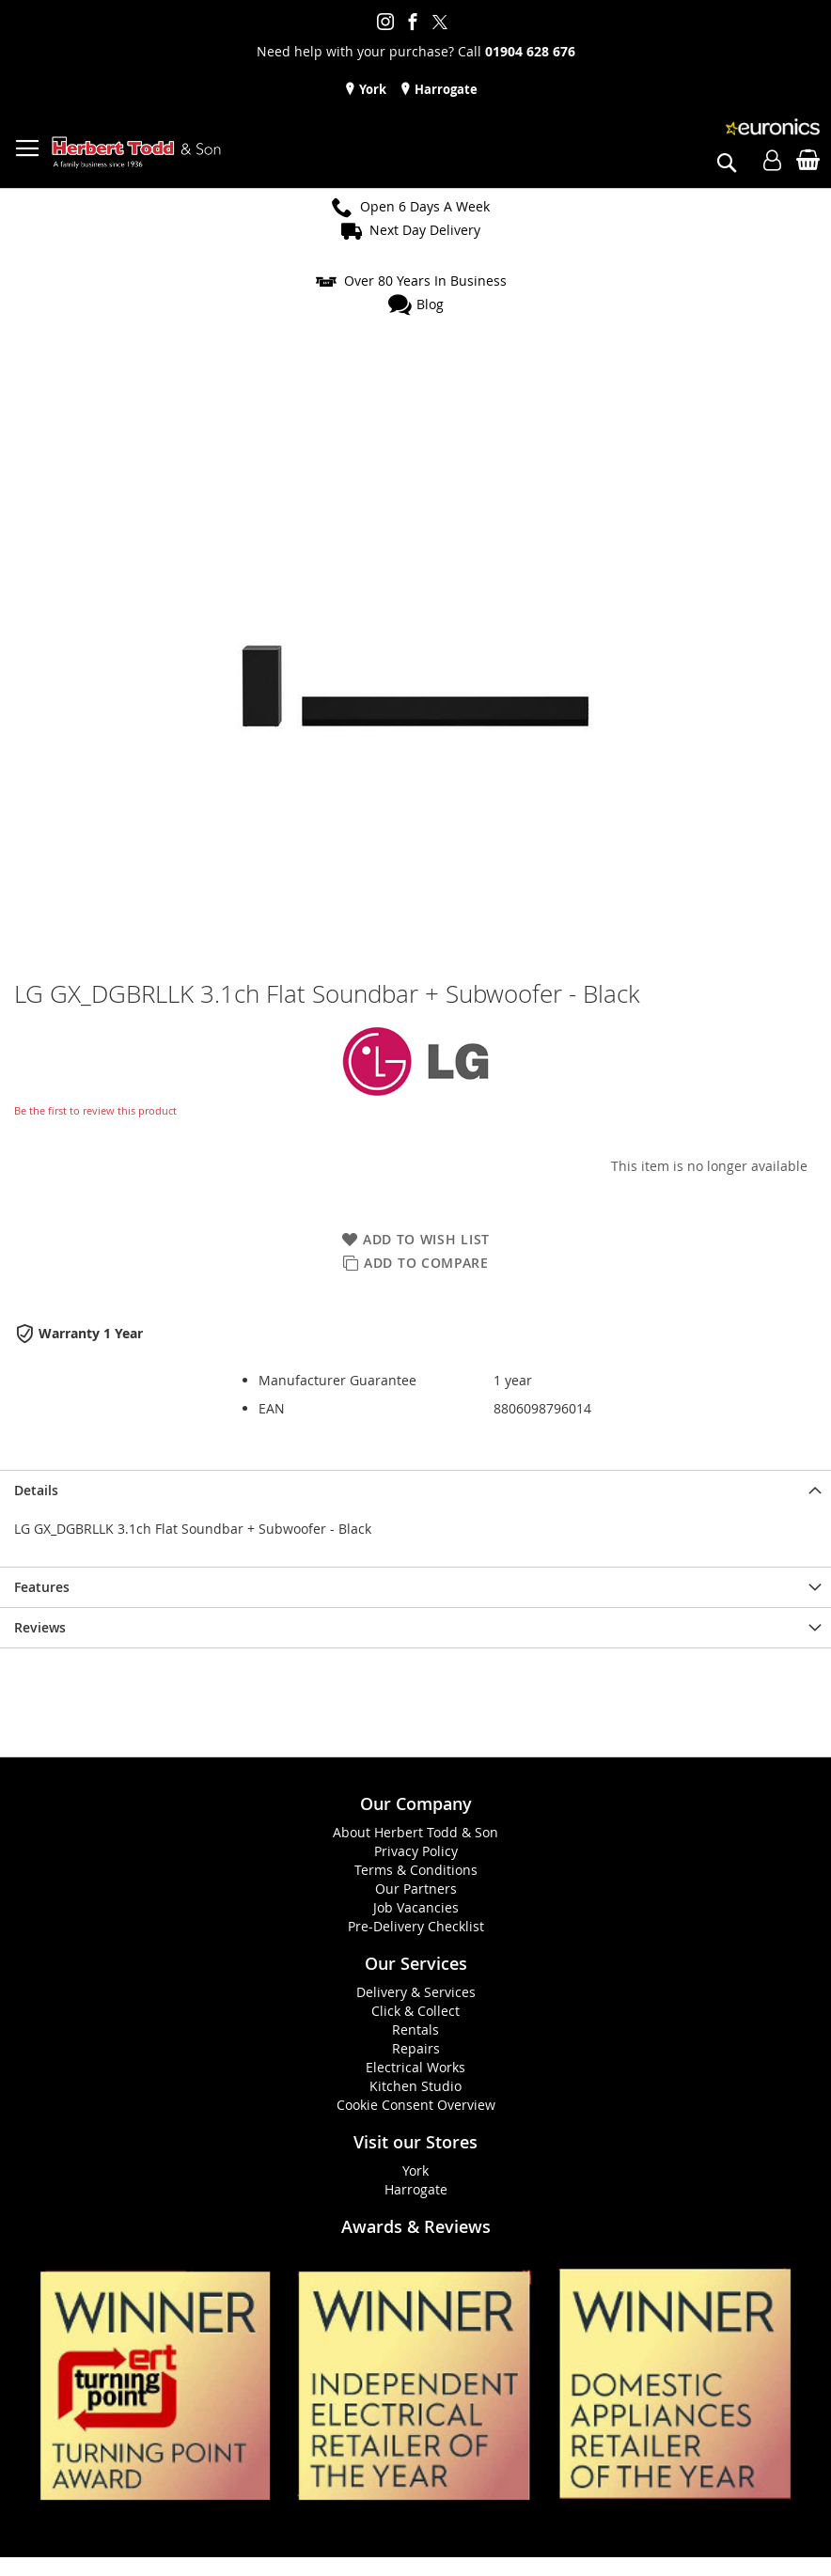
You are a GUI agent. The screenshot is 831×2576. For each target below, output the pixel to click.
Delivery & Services (416, 1992)
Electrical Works (415, 2067)
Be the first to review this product (95, 1110)
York (371, 89)
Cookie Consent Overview (416, 2105)
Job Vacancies (416, 1907)
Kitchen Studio (415, 2086)
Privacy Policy (416, 1851)
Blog (430, 304)
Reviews (40, 1627)
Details (36, 1490)
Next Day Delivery (424, 230)
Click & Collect (415, 2011)
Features (42, 1587)
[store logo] (136, 152)
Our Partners (416, 1888)
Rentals (415, 2029)
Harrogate (445, 89)
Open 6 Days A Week (425, 206)
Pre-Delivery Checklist (416, 1926)
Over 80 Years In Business (425, 280)
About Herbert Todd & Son (415, 1832)
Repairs (416, 2048)
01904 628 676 (530, 51)
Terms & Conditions (416, 1870)
